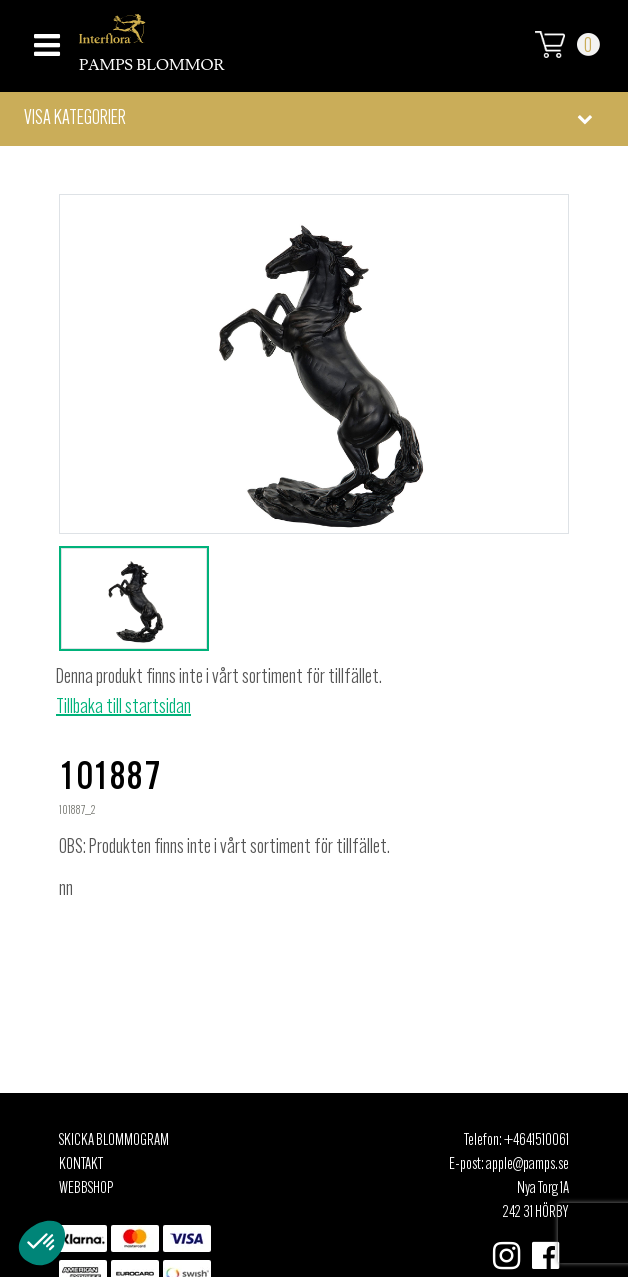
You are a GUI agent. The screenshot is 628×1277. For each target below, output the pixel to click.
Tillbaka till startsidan (123, 708)
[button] (314, 119)
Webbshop (86, 1189)
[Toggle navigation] (44, 39)
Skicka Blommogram (114, 1141)
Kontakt (81, 1165)
